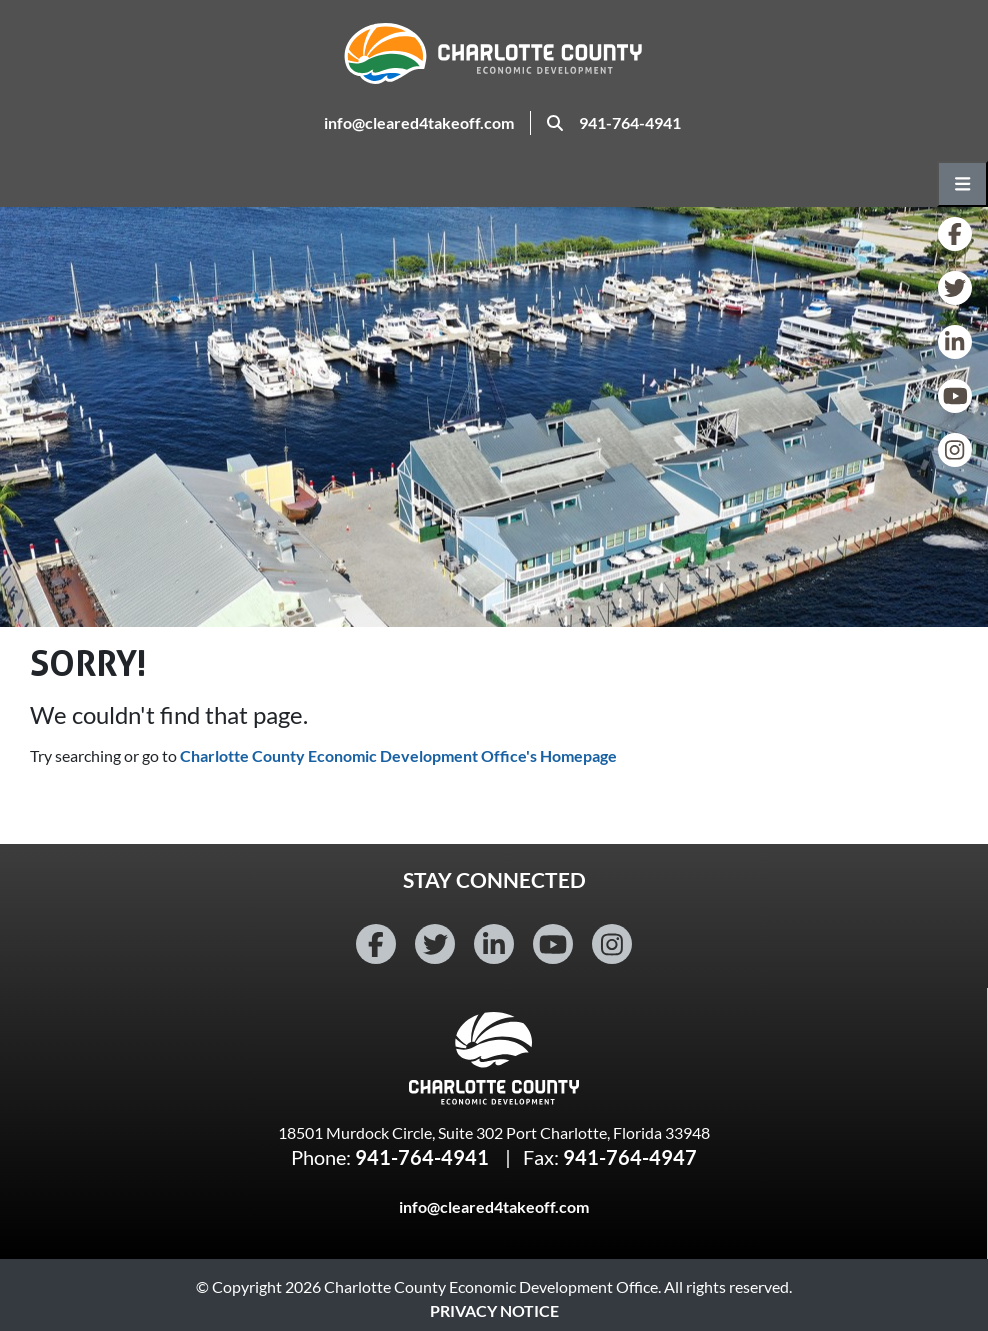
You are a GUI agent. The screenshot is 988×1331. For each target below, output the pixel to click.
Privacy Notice (494, 1310)
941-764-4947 (630, 1157)
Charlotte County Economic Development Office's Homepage (398, 755)
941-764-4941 (630, 122)
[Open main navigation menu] (962, 184)
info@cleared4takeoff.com (419, 122)
